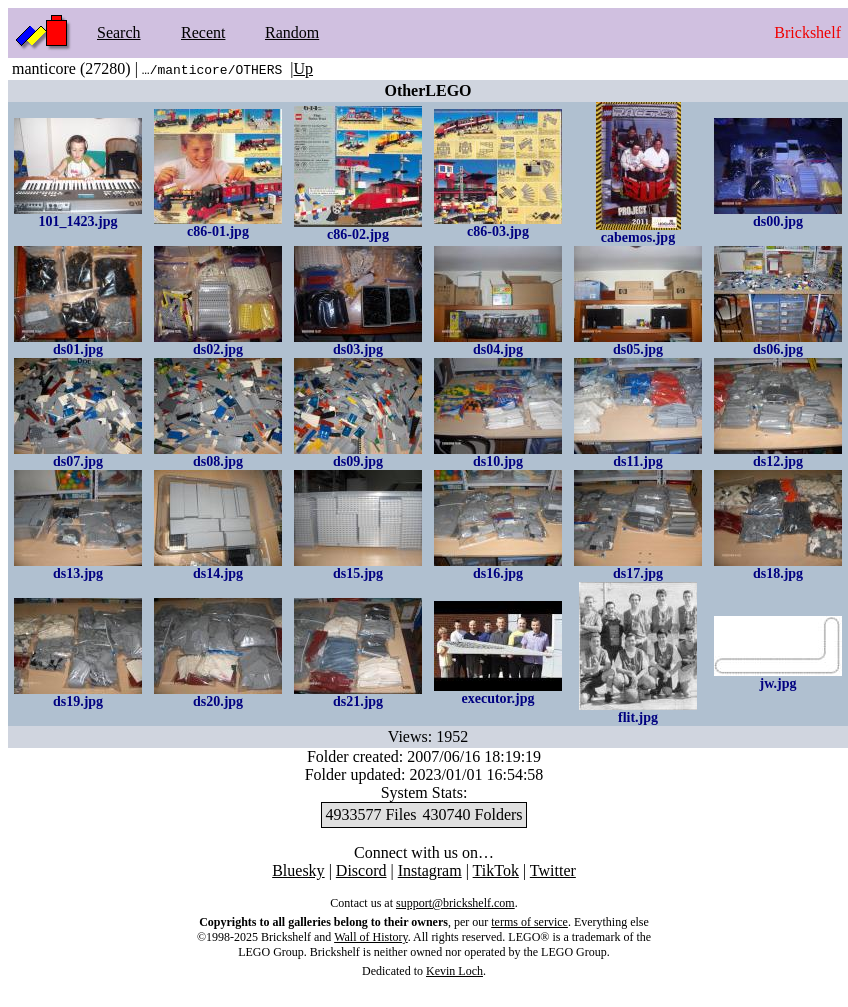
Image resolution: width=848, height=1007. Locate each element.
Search (119, 32)
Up (303, 68)
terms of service (529, 922)
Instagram (430, 870)
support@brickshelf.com (455, 903)
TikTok (496, 870)
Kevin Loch (454, 971)
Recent (203, 32)
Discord (361, 870)
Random (292, 32)
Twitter (553, 870)
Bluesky (298, 870)
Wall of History (371, 937)
